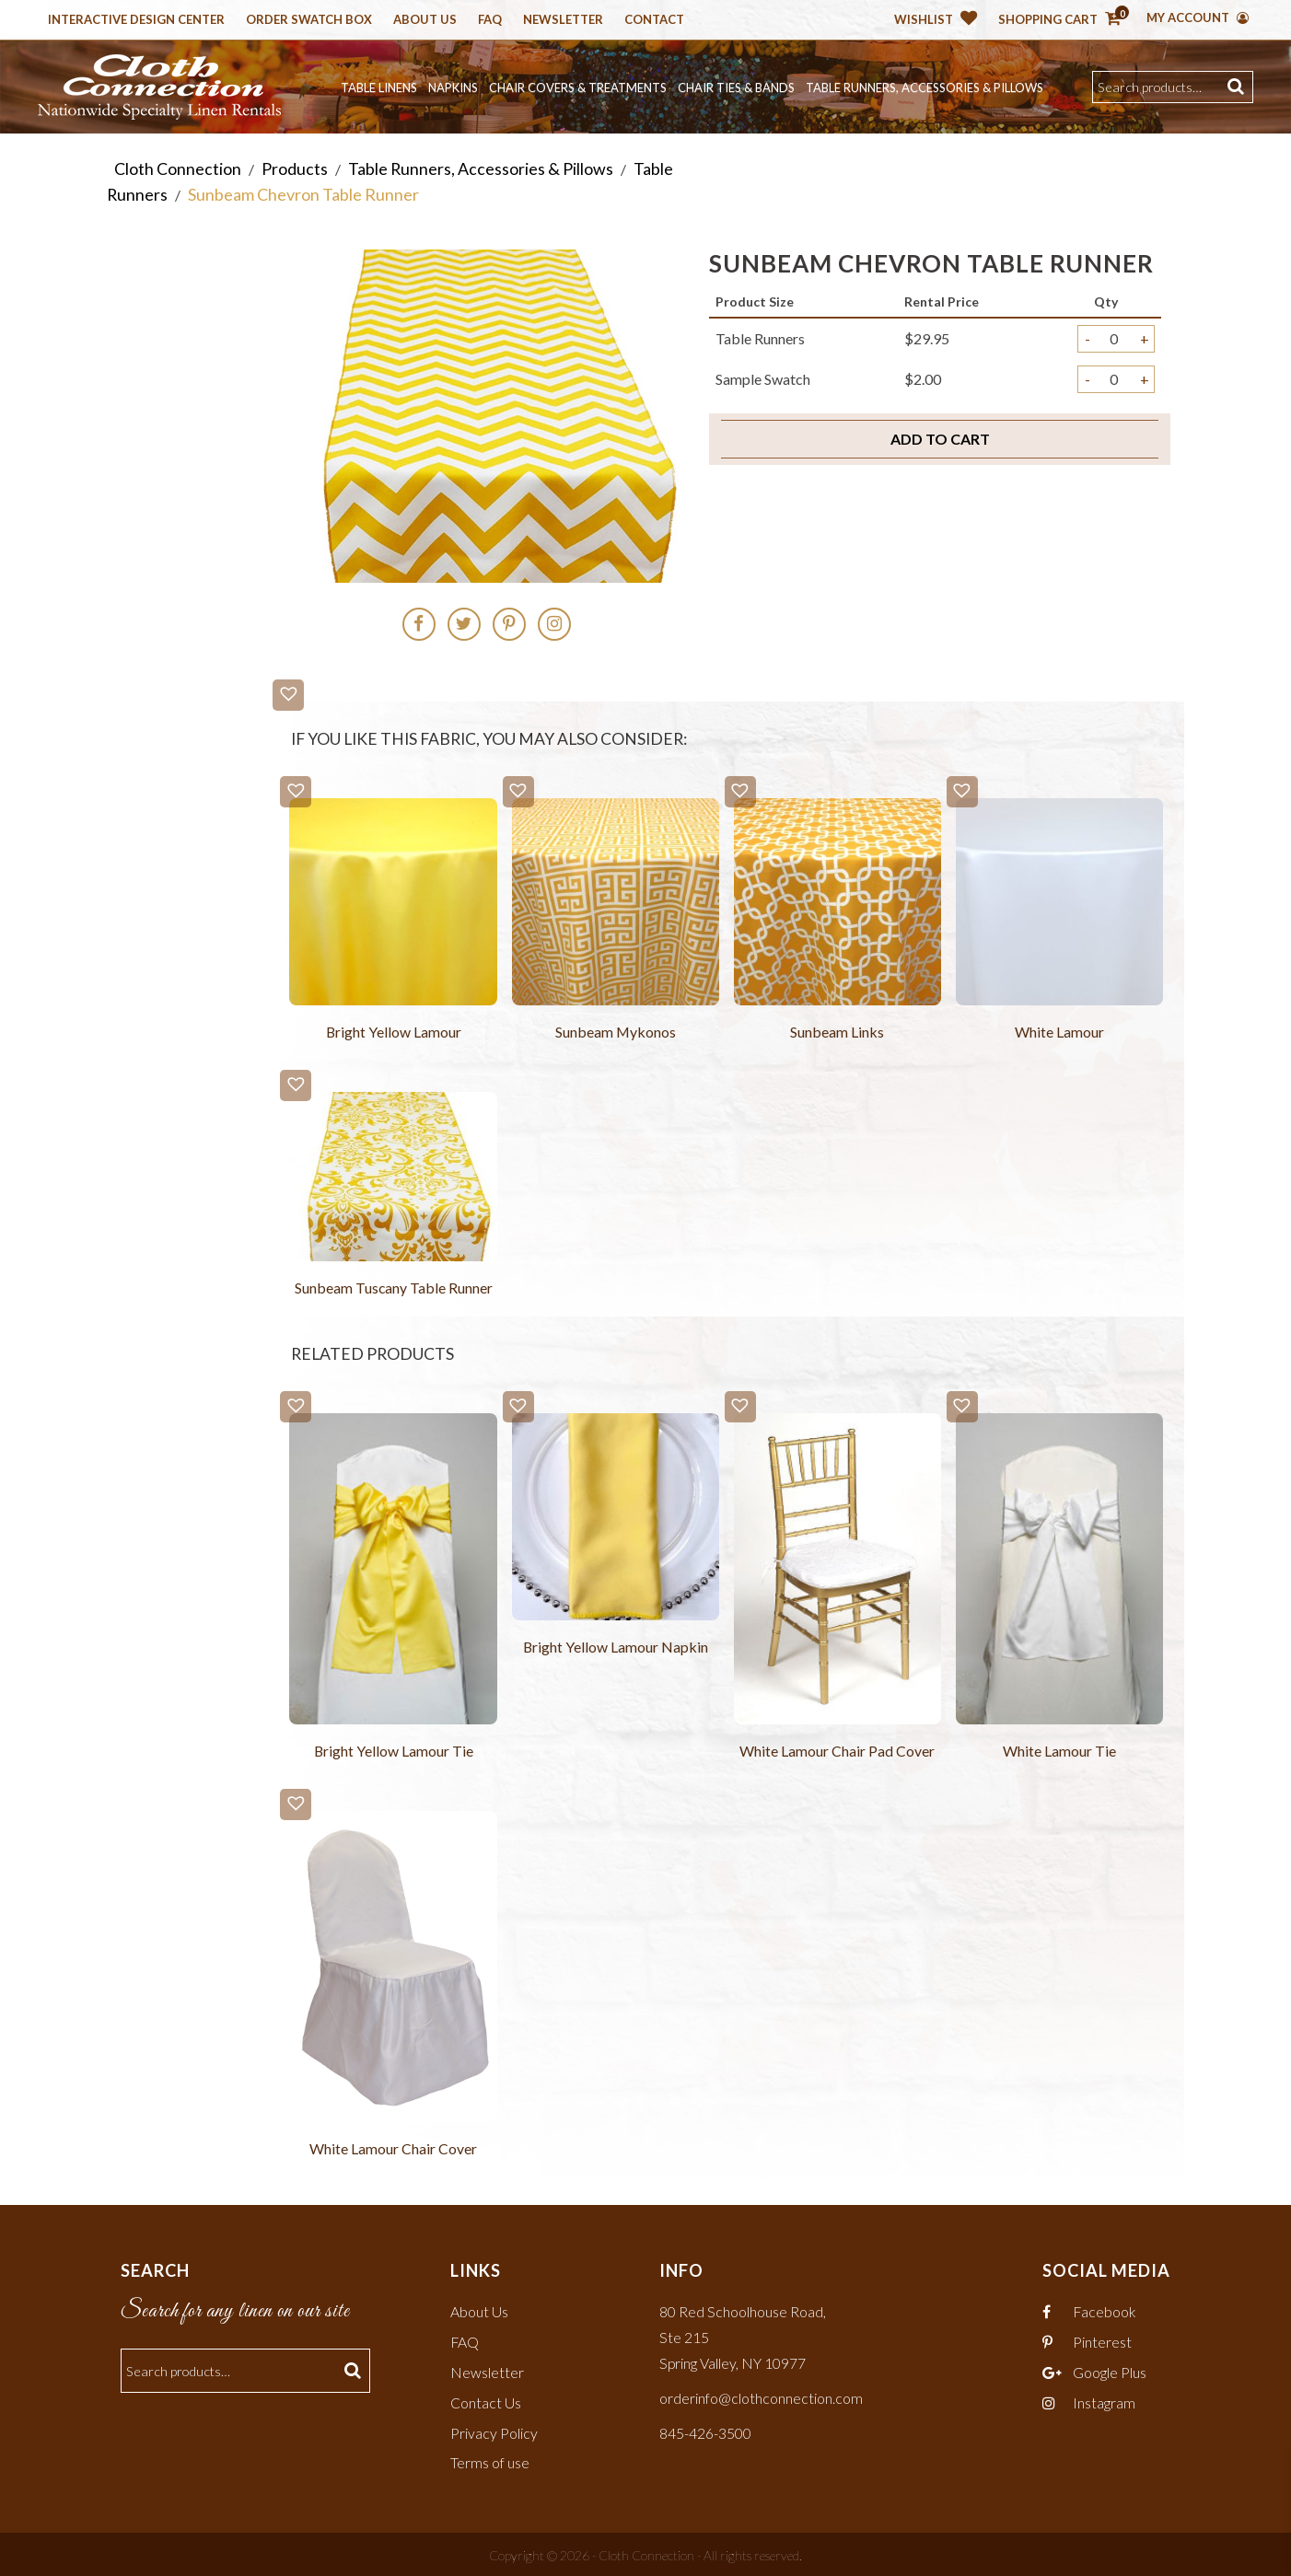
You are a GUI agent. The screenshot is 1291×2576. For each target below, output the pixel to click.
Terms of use (489, 2459)
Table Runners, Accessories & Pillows (924, 87)
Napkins (453, 87)
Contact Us (485, 2400)
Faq (490, 20)
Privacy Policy (494, 2430)
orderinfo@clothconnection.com (761, 2396)
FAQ (465, 2341)
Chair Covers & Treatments (578, 87)
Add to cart (940, 438)
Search (1238, 87)
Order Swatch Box (309, 20)
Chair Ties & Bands (736, 87)
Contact (654, 20)
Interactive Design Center (136, 20)
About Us (425, 20)
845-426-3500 (705, 2430)
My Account (1197, 17)
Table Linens (379, 87)
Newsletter (563, 20)
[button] (288, 694)
